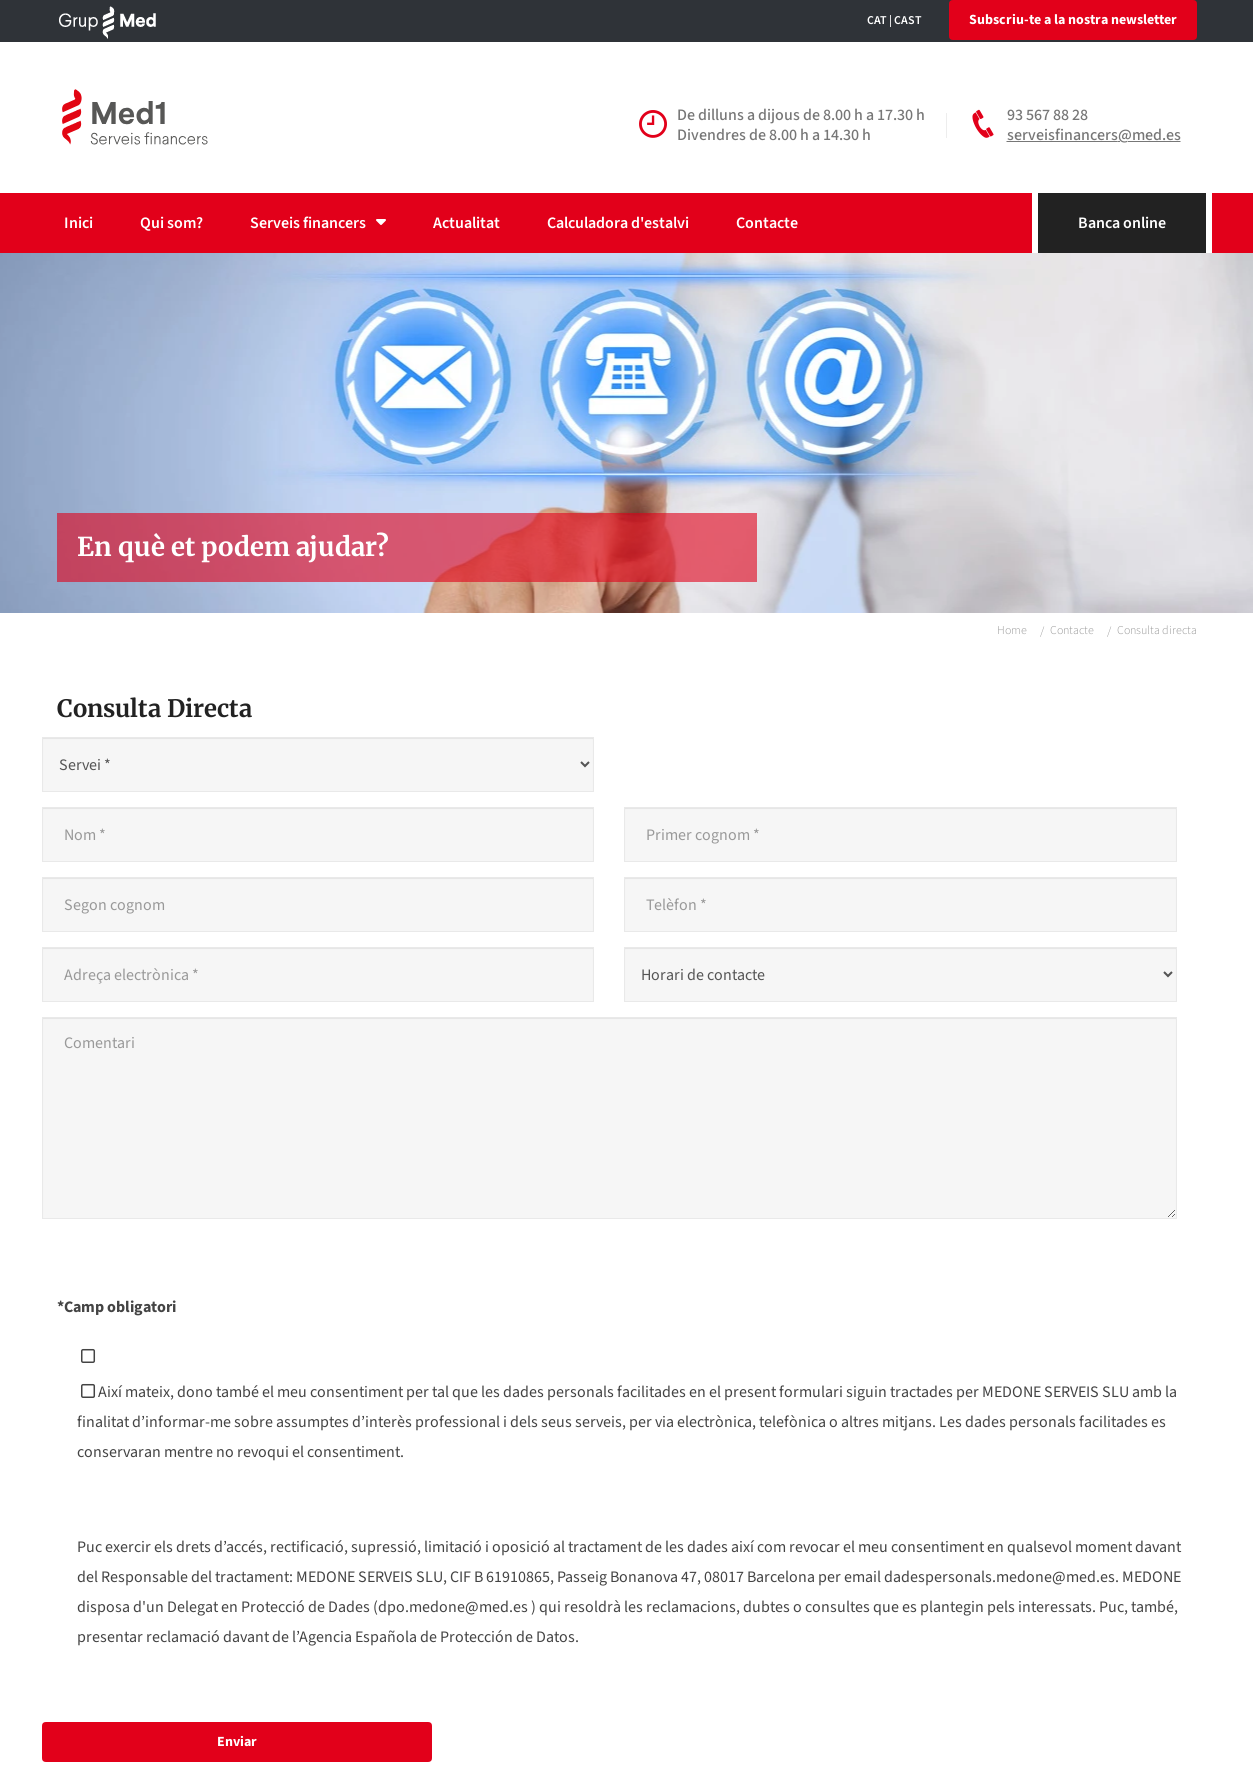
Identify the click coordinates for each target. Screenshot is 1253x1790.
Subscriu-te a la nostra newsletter (1073, 20)
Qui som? (171, 223)
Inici (78, 223)
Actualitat (466, 223)
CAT (877, 20)
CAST (908, 20)
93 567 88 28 (1047, 115)
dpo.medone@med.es (453, 1607)
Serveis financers (318, 223)
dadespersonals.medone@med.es (999, 1577)
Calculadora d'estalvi (618, 223)
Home (1012, 630)
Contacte (767, 223)
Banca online (1122, 223)
